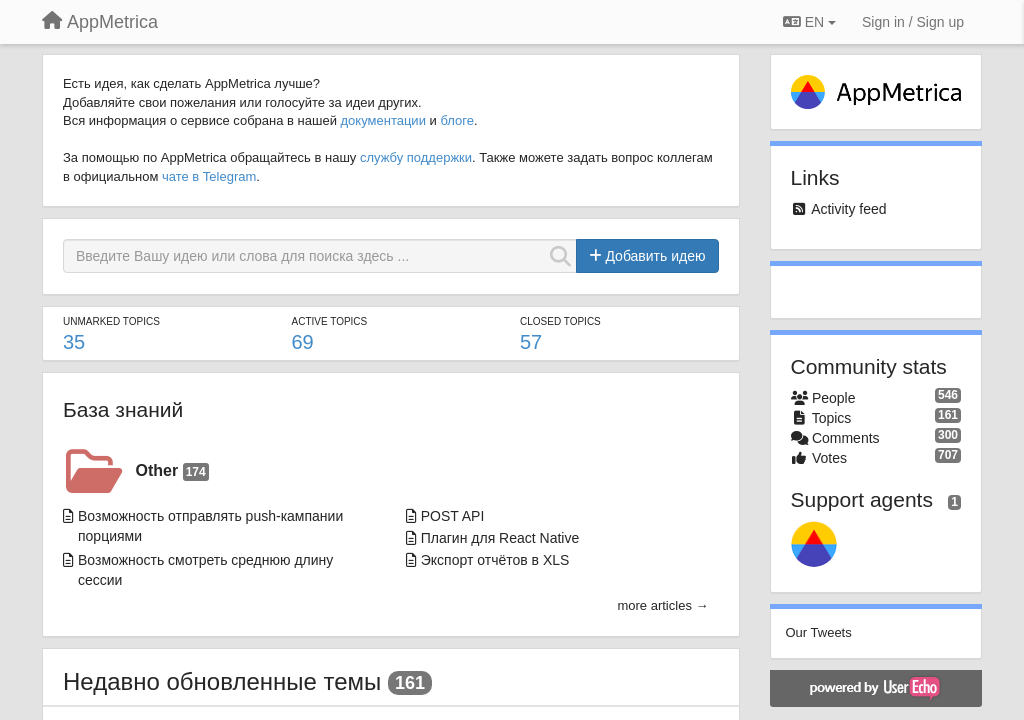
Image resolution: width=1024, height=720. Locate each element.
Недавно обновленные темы (222, 681)
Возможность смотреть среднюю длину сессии (205, 570)
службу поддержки (416, 157)
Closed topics (560, 321)
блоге (457, 120)
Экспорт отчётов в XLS (495, 560)
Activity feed (848, 209)
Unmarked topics (111, 321)
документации (383, 120)
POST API (453, 516)
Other (172, 471)
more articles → (662, 605)
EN (809, 22)
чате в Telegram (209, 176)
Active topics (330, 321)
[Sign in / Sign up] (913, 22)
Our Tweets (819, 632)
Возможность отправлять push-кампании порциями (210, 526)
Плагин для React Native (500, 538)
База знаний (123, 409)
